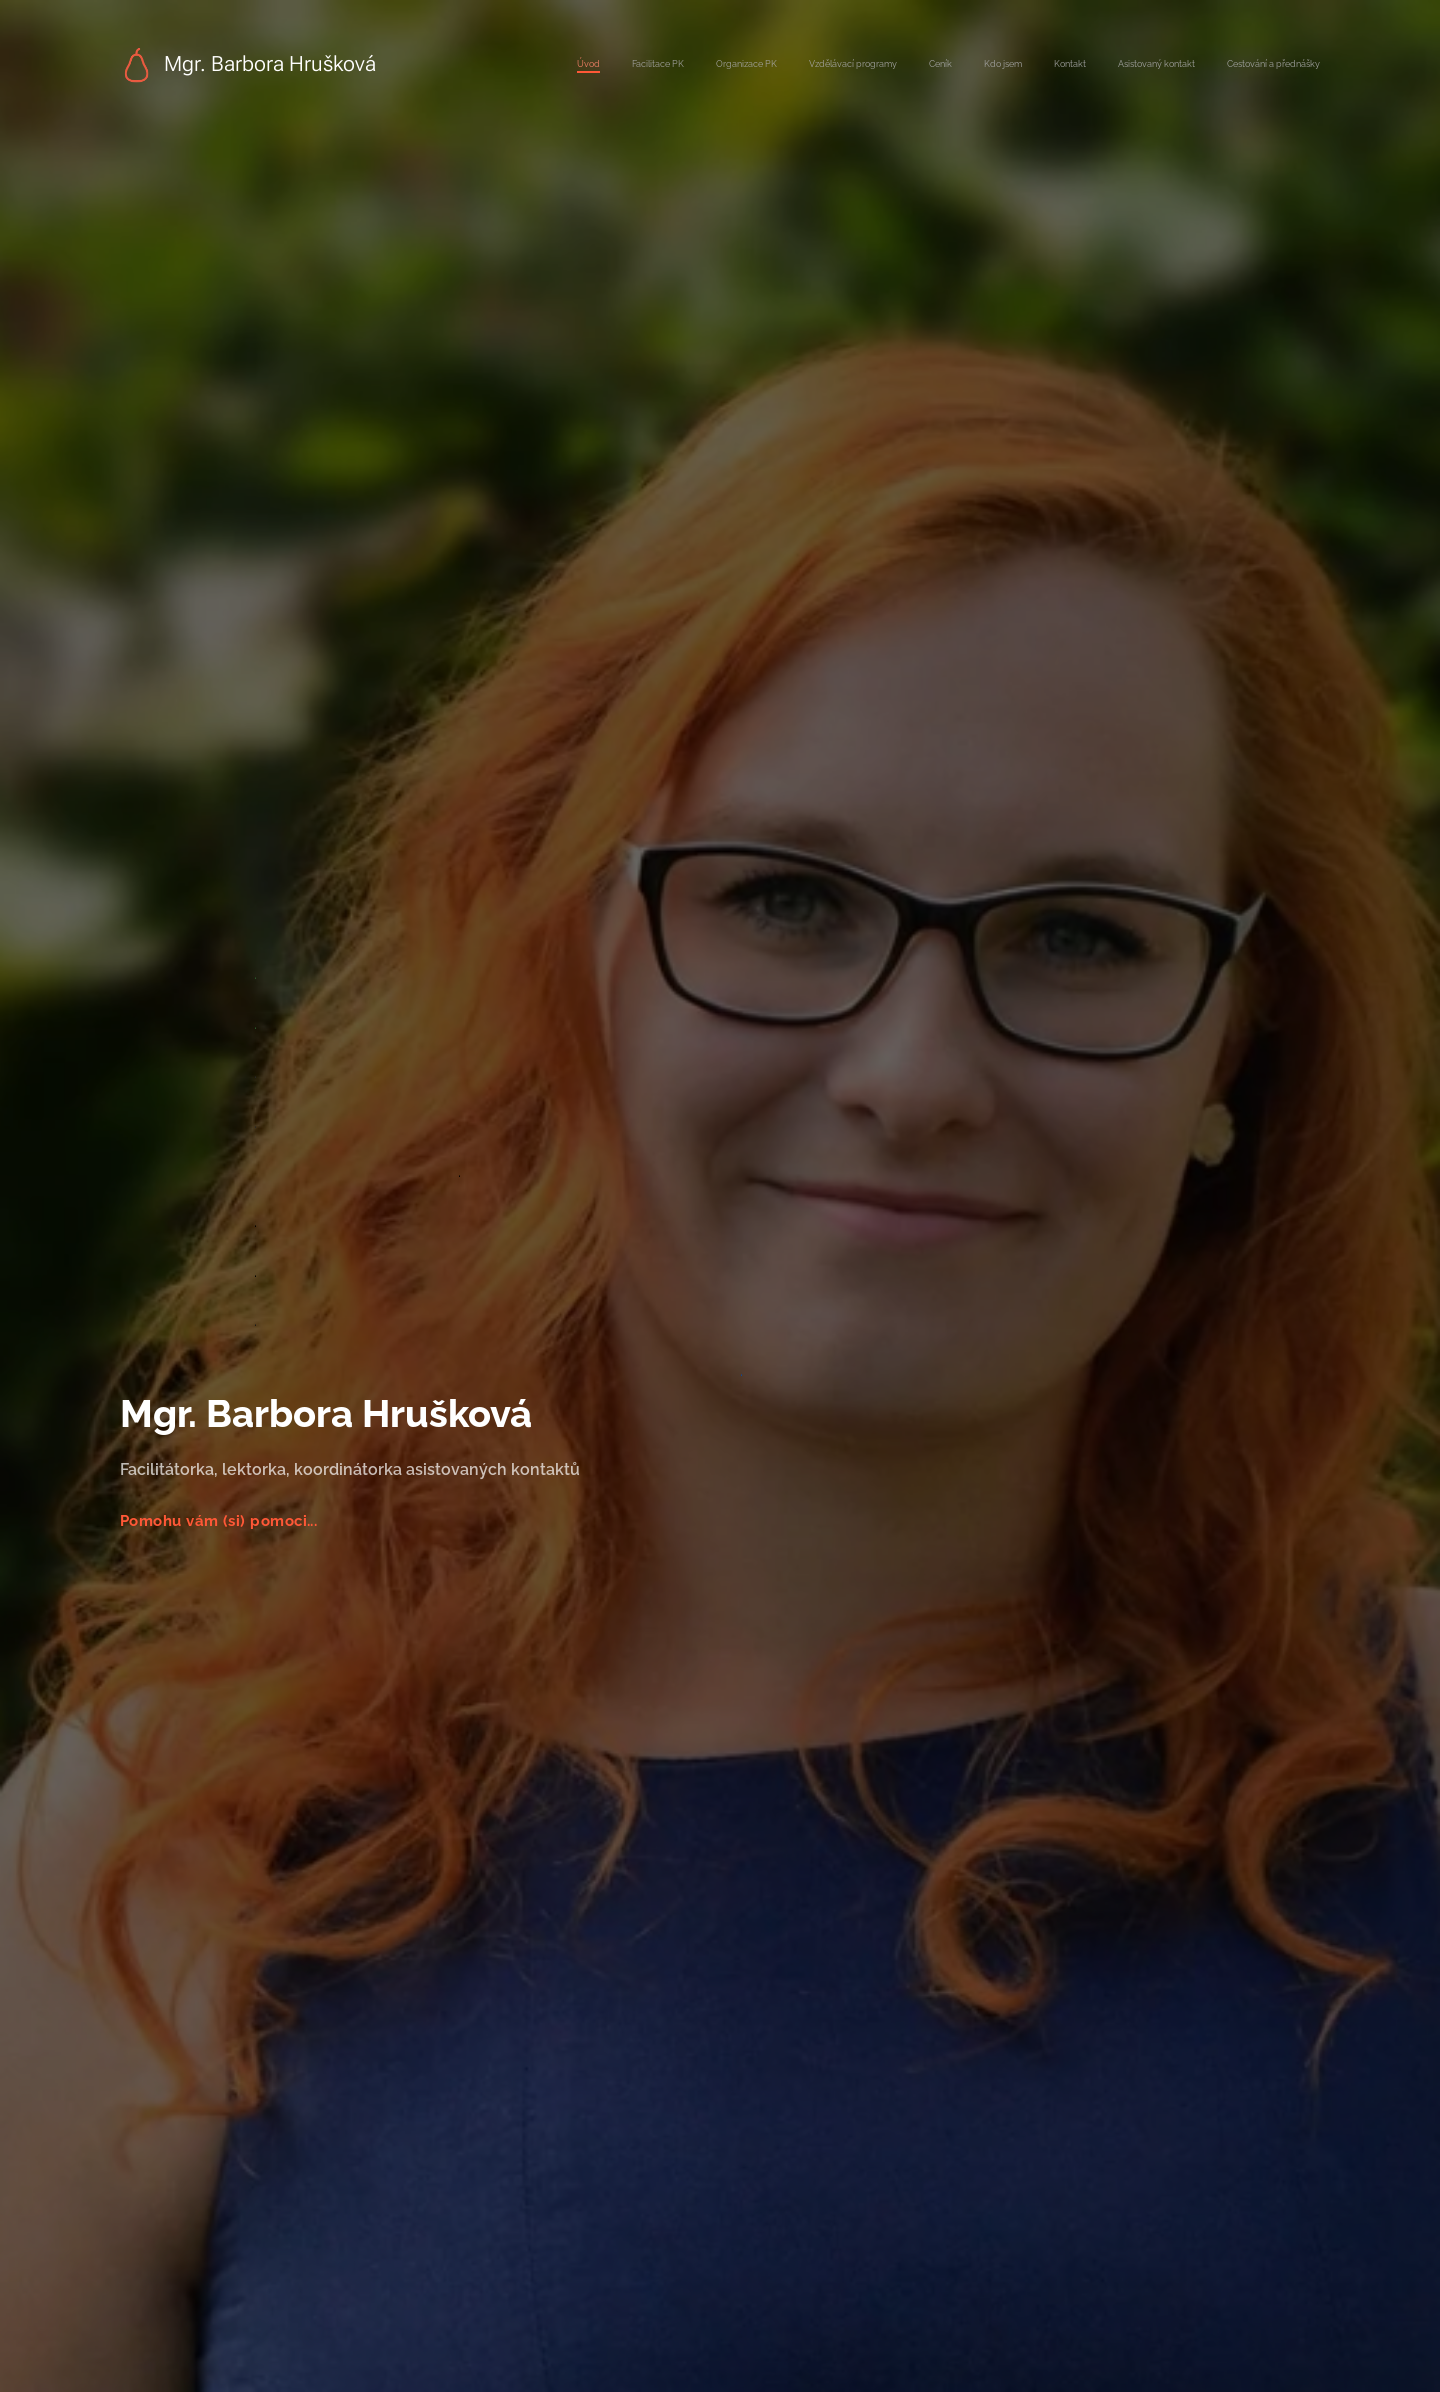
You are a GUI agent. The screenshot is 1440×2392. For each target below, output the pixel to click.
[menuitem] (1069, 65)
